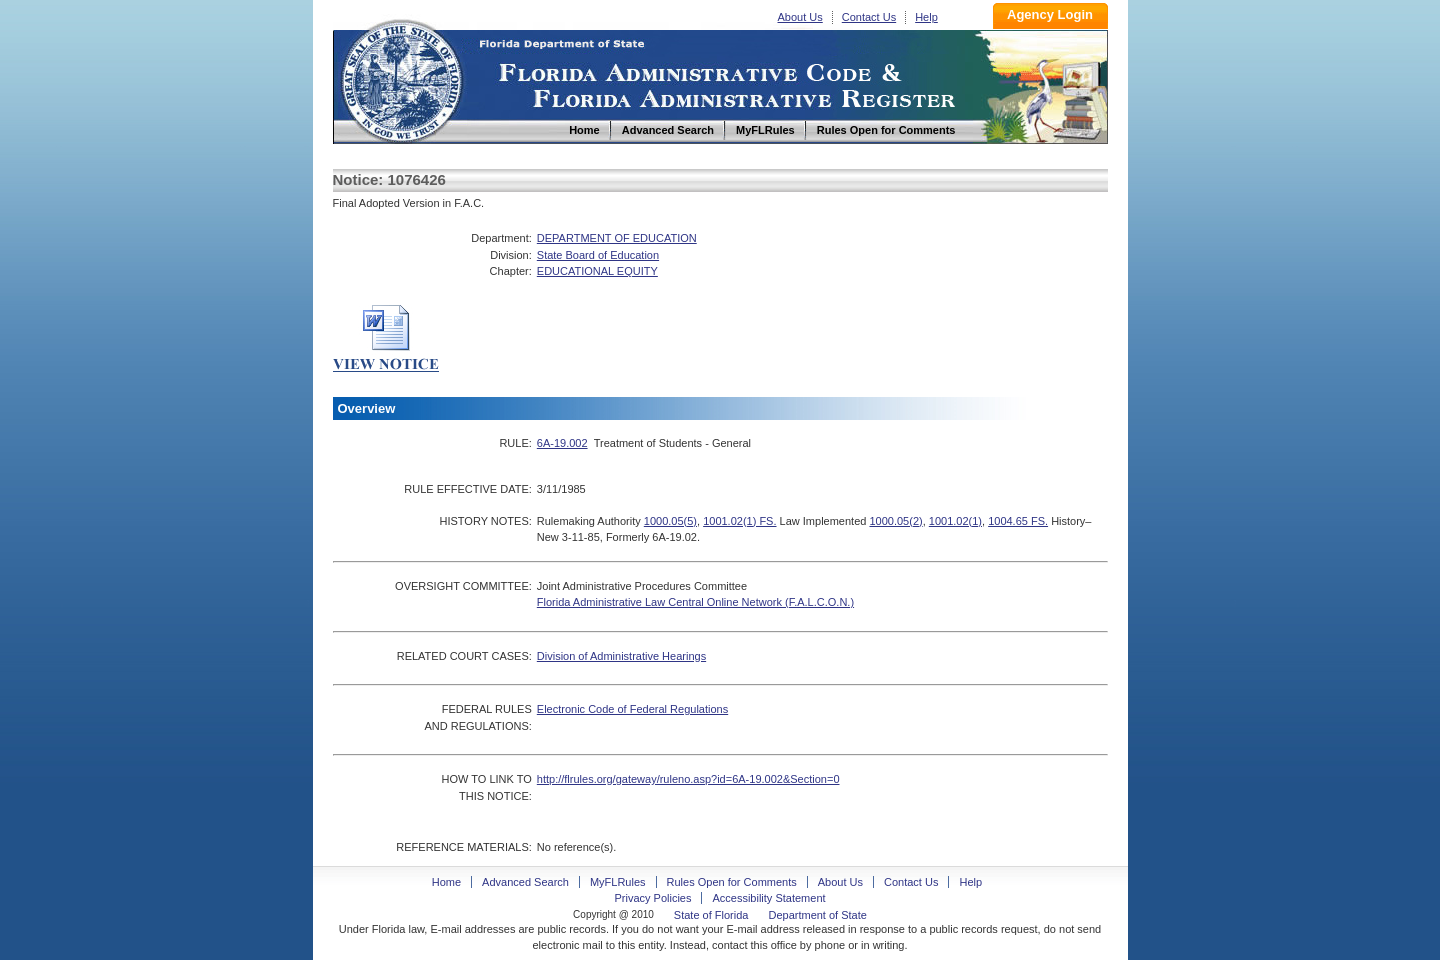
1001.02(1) (955, 521)
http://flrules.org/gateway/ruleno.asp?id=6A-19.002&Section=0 (688, 779)
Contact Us (869, 17)
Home (401, 78)
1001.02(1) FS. (739, 521)
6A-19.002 (562, 443)
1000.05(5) (670, 521)
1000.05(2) (895, 521)
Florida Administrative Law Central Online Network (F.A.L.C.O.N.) (695, 602)
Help (926, 17)
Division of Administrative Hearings (621, 656)
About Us (800, 17)
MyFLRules (618, 882)
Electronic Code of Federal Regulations (632, 709)
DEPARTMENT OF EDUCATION (617, 238)
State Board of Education (598, 255)
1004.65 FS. (1018, 521)
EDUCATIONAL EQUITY (597, 271)
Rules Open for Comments (732, 882)
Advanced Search (525, 882)
